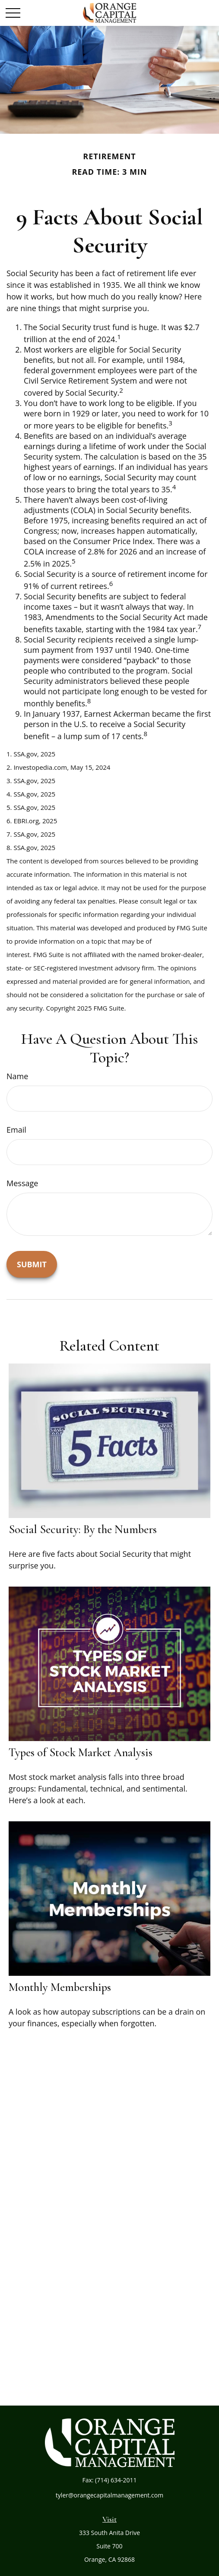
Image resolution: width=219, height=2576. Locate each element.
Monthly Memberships (60, 1987)
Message (22, 1183)
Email (16, 1129)
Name (17, 1076)
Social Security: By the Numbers (83, 1529)
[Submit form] (31, 1264)
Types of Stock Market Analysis (80, 1752)
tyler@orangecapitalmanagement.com (109, 2495)
